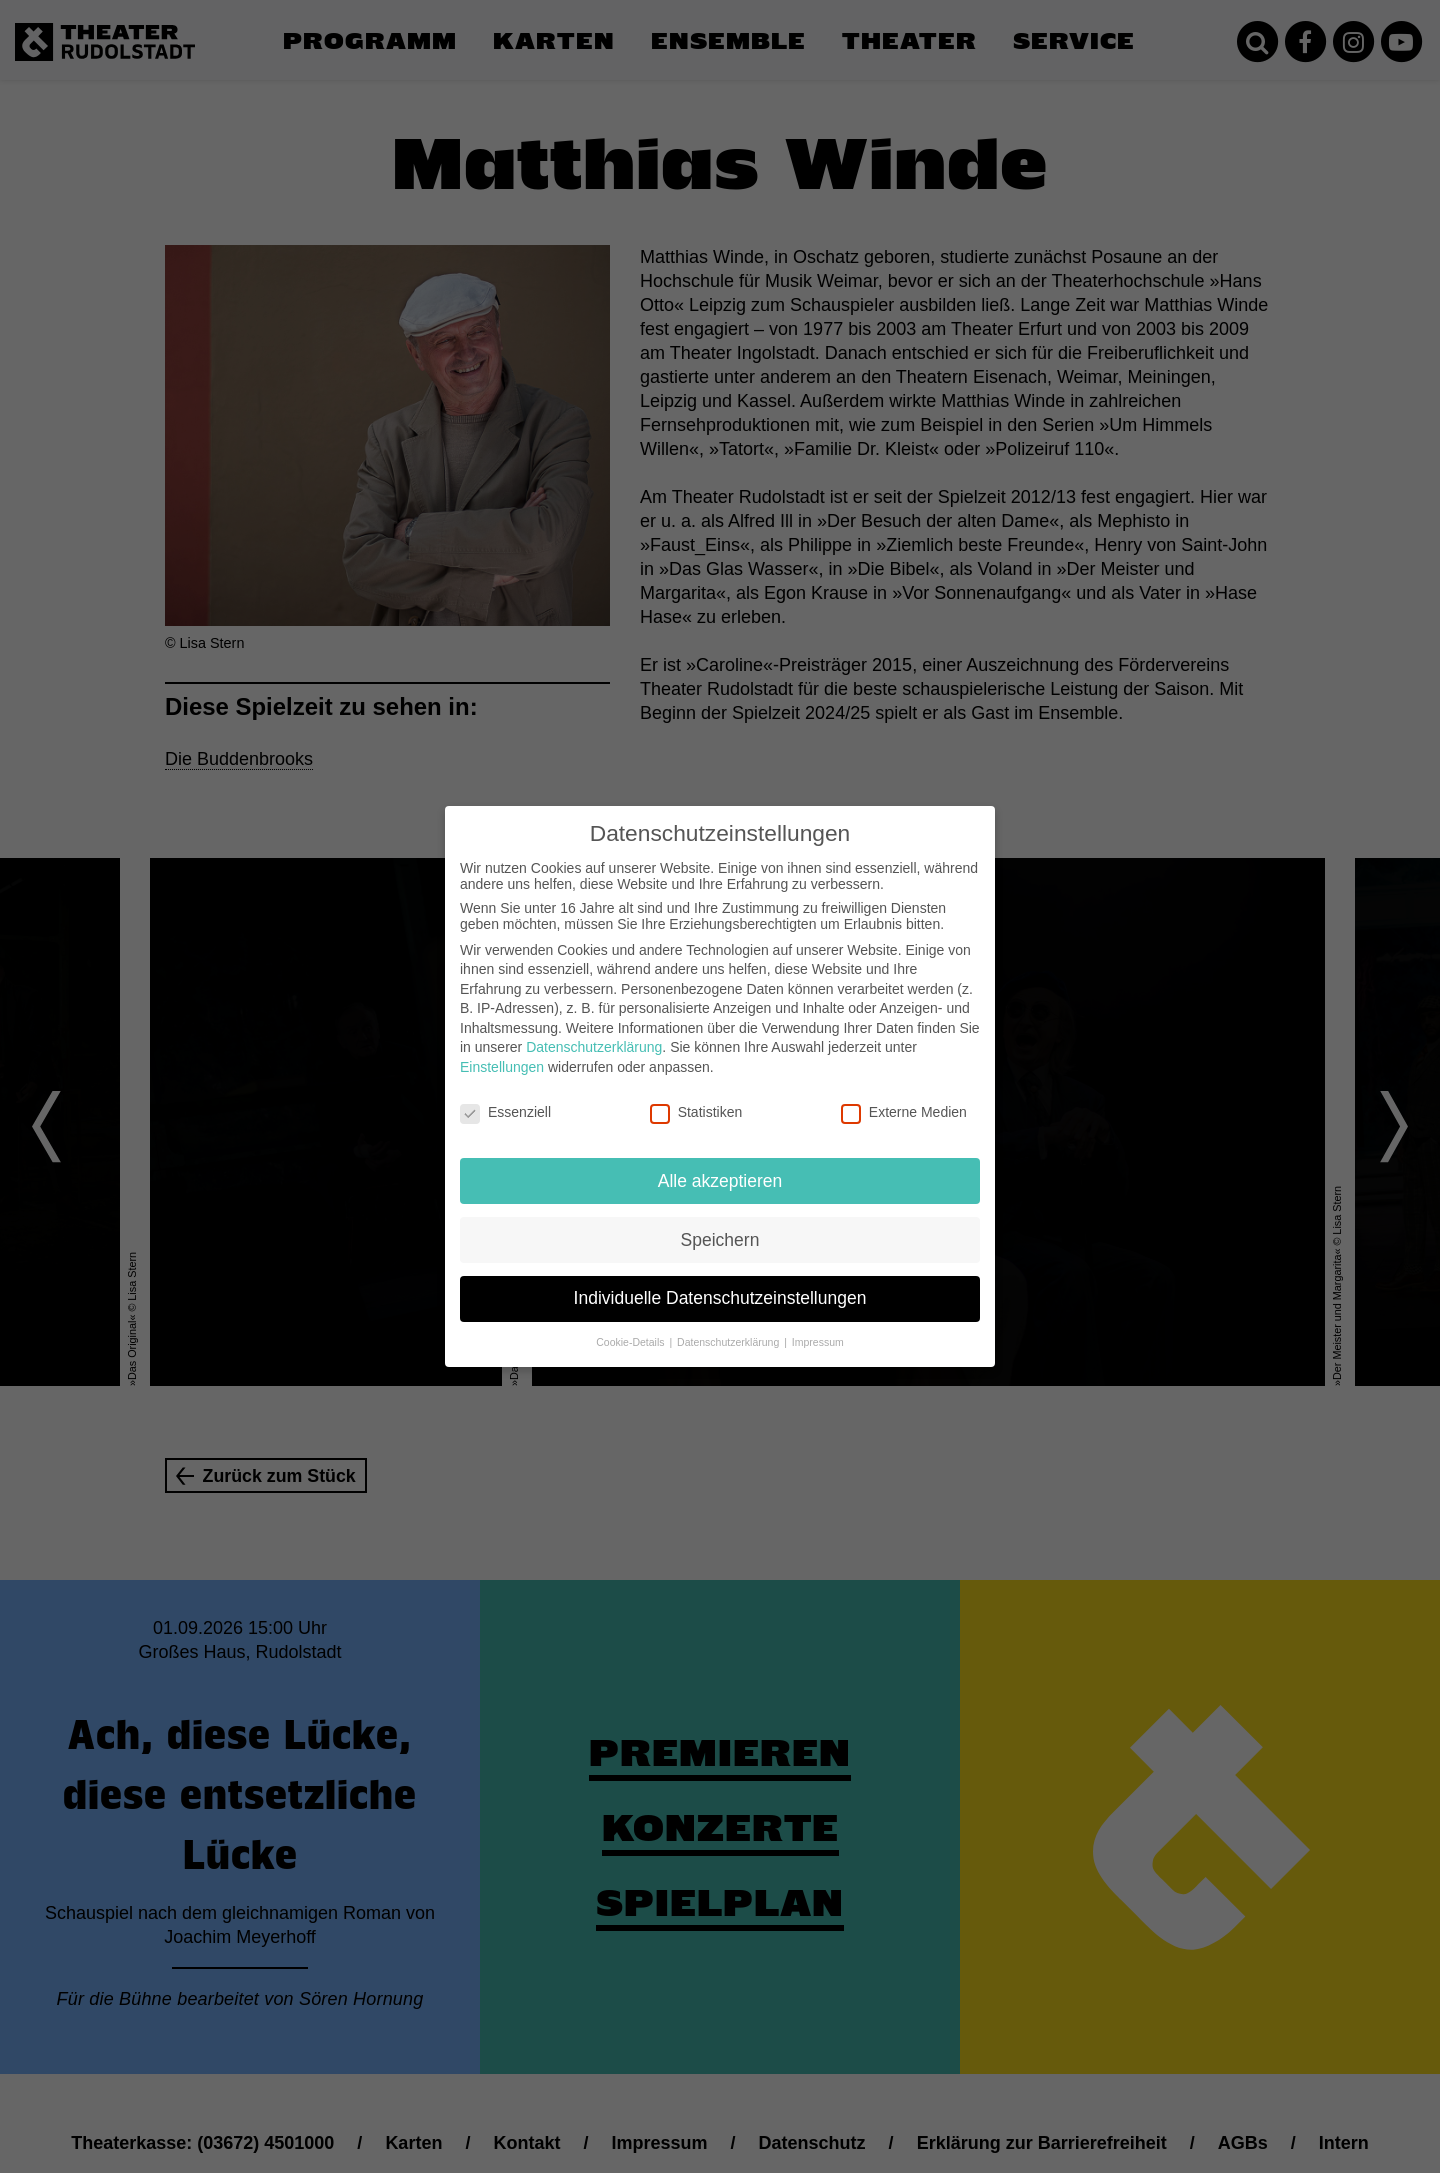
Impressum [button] (818, 1342)
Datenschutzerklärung (594, 1047)
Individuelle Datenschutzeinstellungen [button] (720, 1298)
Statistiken (696, 1112)
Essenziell (505, 1112)
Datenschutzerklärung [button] (729, 1342)
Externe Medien (904, 1112)
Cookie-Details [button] (631, 1342)
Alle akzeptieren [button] (720, 1181)
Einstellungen (502, 1067)
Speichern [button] (720, 1240)
